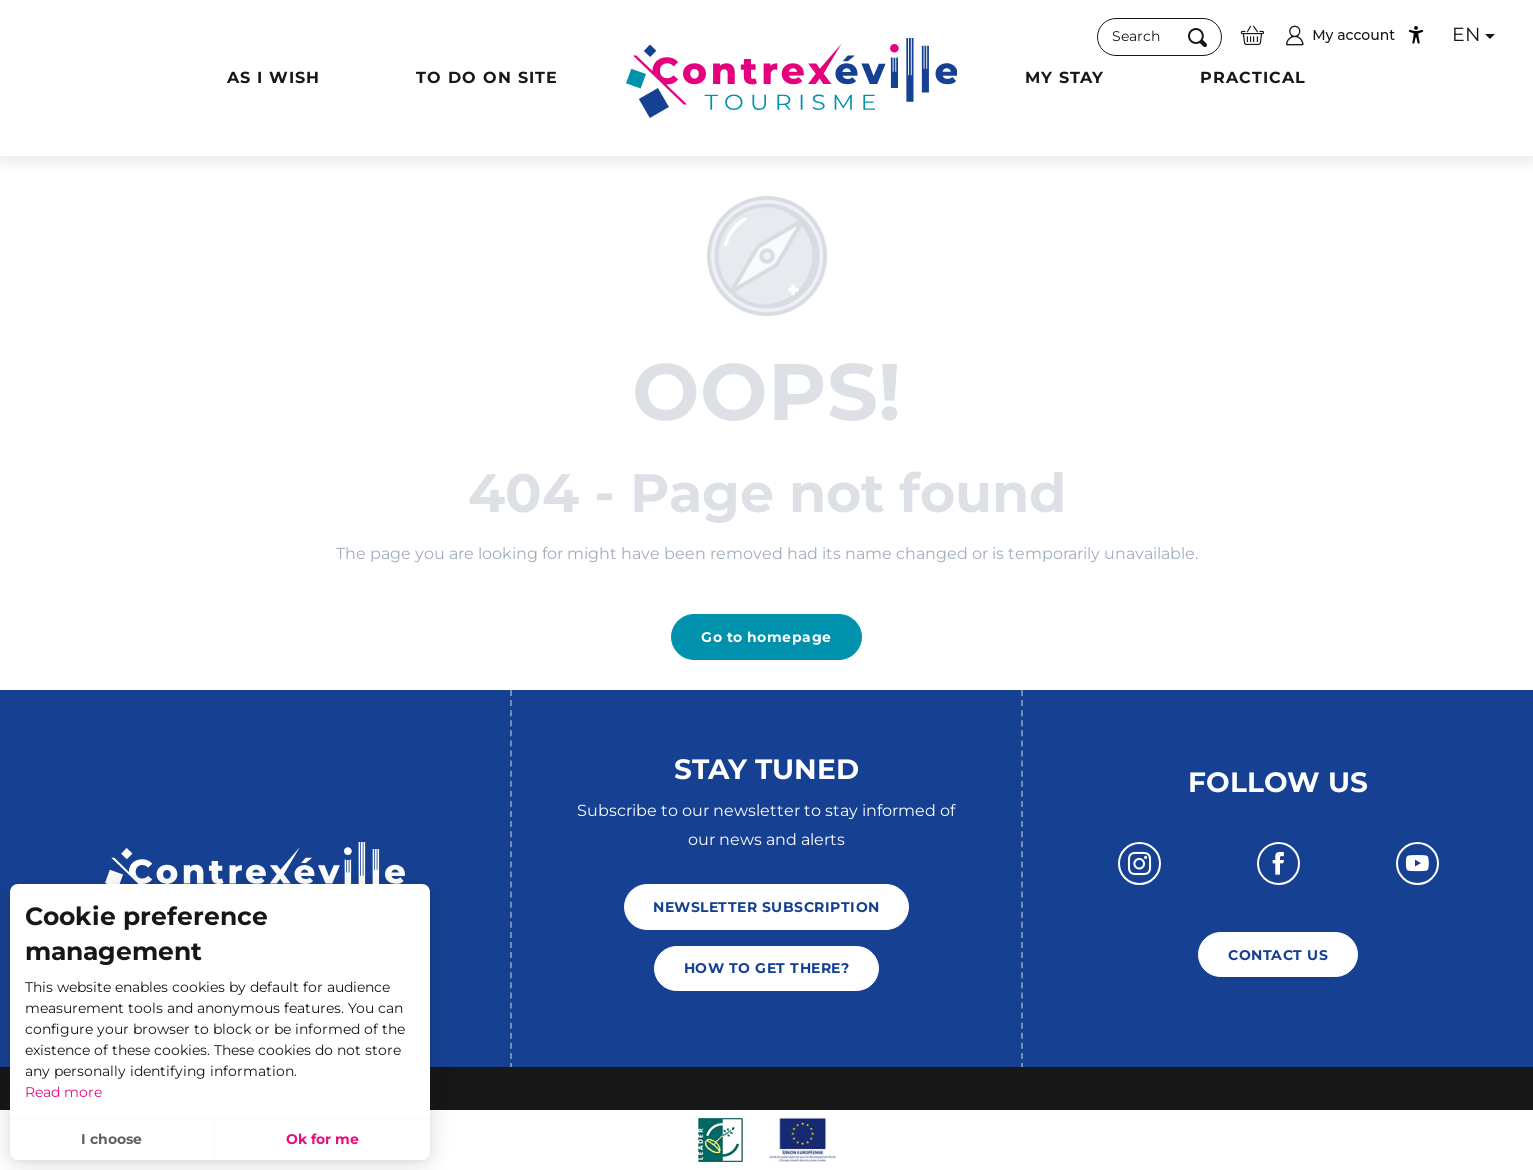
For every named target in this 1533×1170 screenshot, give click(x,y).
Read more (63, 1092)
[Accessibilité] (1416, 35)
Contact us (1278, 955)
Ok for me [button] (322, 1139)
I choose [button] (111, 1139)
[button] (1159, 36)
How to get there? (766, 968)
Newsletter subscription (766, 907)
